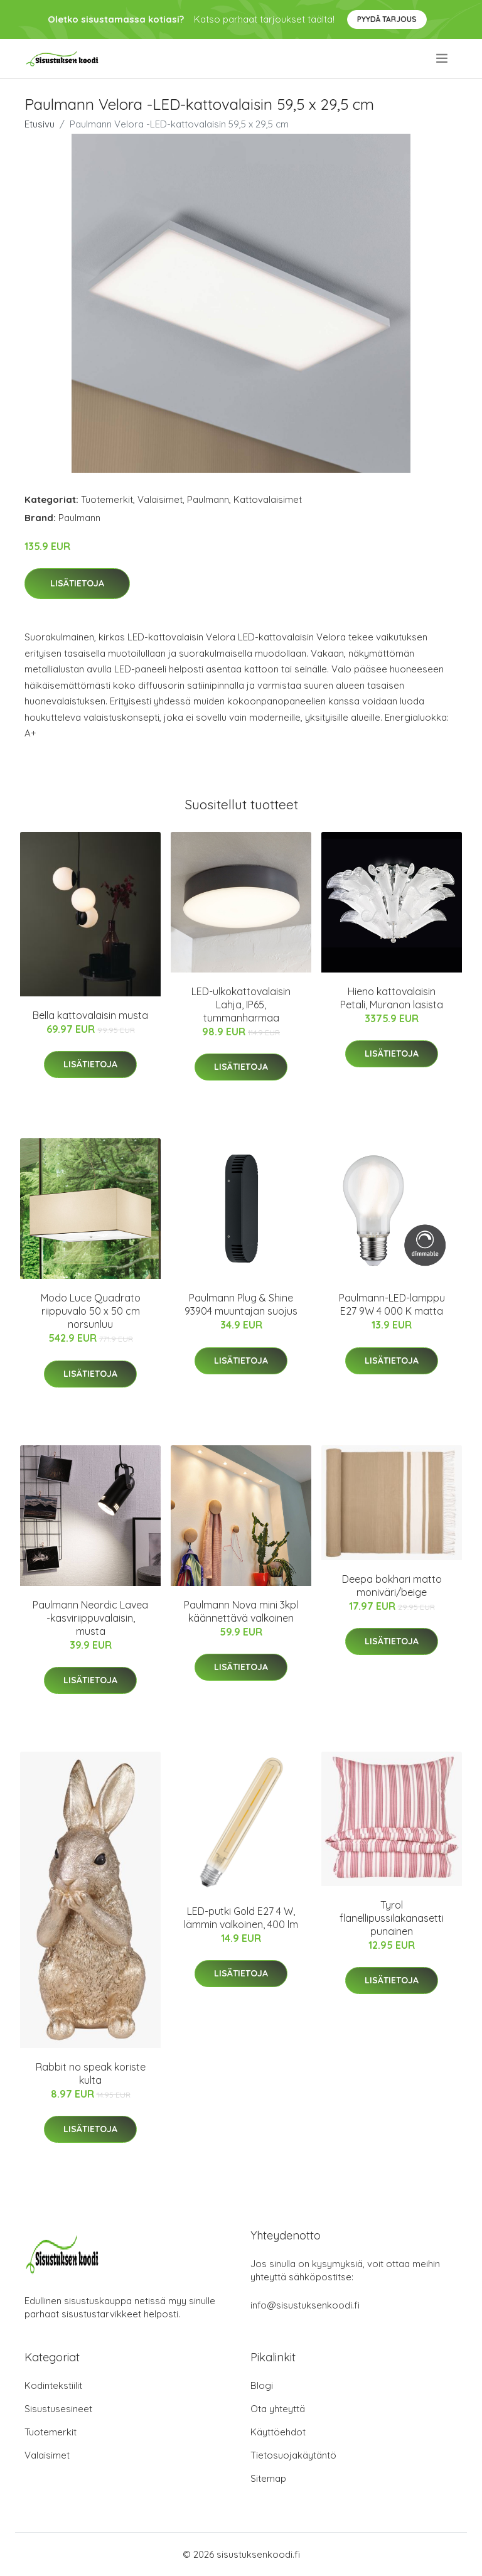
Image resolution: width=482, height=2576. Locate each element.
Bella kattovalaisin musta (90, 1015)
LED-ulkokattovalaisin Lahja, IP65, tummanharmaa (241, 1004)
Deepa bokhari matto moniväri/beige (392, 1585)
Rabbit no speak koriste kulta (91, 2073)
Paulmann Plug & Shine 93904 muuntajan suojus (241, 1304)
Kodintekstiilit (53, 2385)
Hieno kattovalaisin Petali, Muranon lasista (391, 998)
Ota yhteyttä (277, 2409)
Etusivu (39, 124)
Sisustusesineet (58, 2409)
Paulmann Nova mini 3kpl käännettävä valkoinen (241, 1611)
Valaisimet (160, 499)
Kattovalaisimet (267, 499)
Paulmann (208, 499)
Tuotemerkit (107, 499)
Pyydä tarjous (387, 19)
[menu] (443, 58)
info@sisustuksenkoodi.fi (305, 2305)
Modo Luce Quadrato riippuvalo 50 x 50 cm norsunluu (91, 1310)
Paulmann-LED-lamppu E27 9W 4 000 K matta (392, 1304)
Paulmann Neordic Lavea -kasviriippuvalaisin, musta (90, 1617)
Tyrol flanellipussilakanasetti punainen (392, 1918)
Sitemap (268, 2478)
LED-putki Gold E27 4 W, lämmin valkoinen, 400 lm (241, 1918)
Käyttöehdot (278, 2432)
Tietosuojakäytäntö (293, 2455)
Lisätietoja (77, 583)
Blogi (261, 2385)
